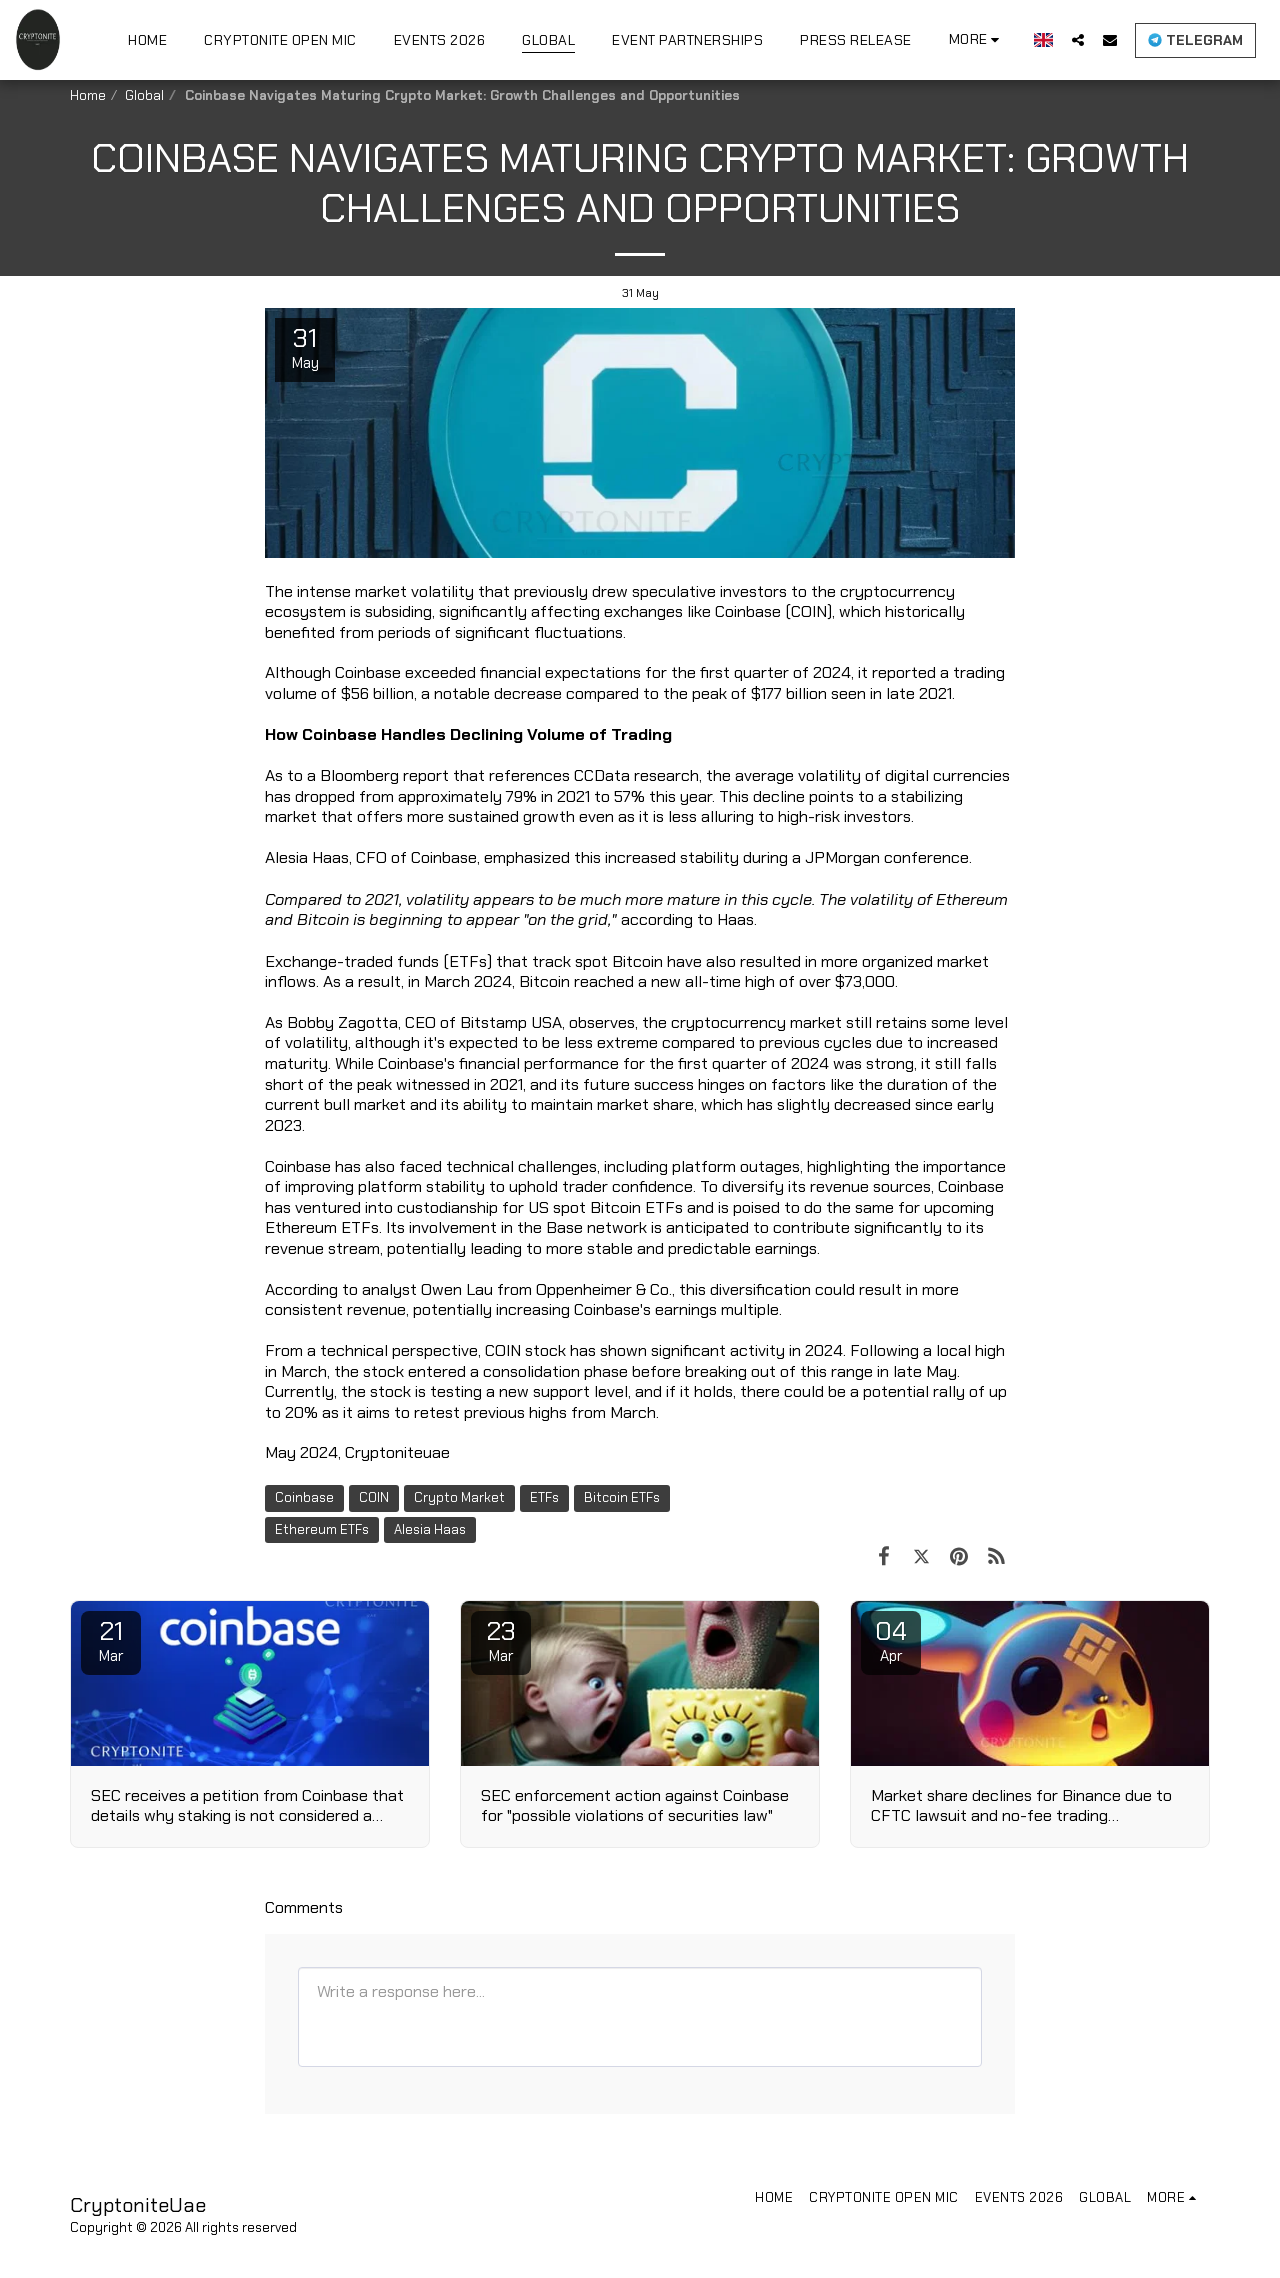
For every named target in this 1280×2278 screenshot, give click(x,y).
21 (111, 1640)
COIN (374, 1497)
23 (501, 1640)
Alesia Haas (430, 1529)
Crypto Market (459, 1497)
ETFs (544, 1497)
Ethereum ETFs (322, 1529)
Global (144, 95)
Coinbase (304, 1497)
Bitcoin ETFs (622, 1497)
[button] (1078, 39)
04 (891, 1640)
